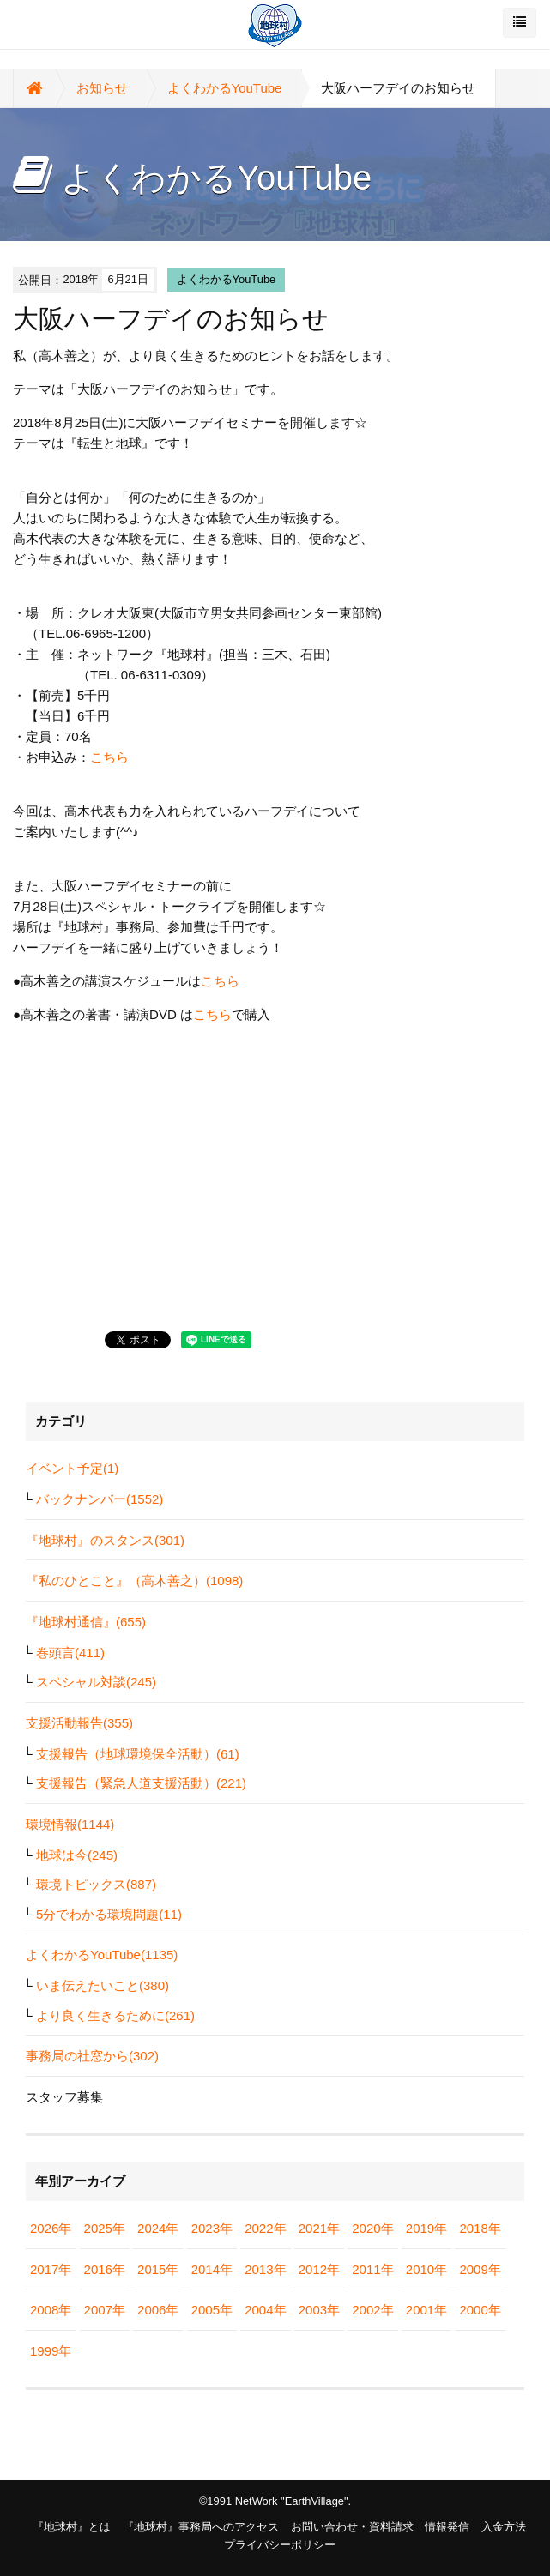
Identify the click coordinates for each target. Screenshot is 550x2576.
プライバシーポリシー (279, 2544)
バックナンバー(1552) (99, 1499)
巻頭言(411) (70, 1652)
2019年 (426, 2228)
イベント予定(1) (72, 1468)
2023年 (212, 2228)
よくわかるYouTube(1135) (102, 1954)
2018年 (479, 2228)
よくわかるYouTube (224, 88)
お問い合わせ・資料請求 (352, 2526)
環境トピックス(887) (96, 1884)
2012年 (319, 2269)
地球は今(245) (77, 1855)
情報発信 (447, 2526)
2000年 (479, 2309)
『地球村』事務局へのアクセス (201, 2526)
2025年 (104, 2228)
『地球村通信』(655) (86, 1621)
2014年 (212, 2269)
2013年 (265, 2269)
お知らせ (102, 88)
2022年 (265, 2228)
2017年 (50, 2269)
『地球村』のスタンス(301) (105, 1540)
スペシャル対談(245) (96, 1681)
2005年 (212, 2309)
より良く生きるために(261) (115, 2015)
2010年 (426, 2269)
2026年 (50, 2228)
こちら (109, 757)
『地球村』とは (72, 2526)
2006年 (157, 2309)
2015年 (157, 2269)
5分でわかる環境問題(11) (109, 1914)
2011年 (372, 2269)
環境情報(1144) (70, 1824)
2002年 (372, 2309)
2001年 (426, 2309)
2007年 (104, 2309)
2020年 (372, 2228)
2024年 (157, 2228)
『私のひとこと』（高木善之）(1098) (134, 1580)
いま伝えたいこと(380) (102, 1985)
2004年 (265, 2309)
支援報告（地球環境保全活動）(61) (137, 1753)
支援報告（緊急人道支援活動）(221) (141, 1783)
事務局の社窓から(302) (92, 2055)
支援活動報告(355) (79, 1723)
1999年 (50, 2351)
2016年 (104, 2269)
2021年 (319, 2228)
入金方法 (503, 2526)
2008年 (50, 2309)
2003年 (319, 2309)
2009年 (479, 2269)
